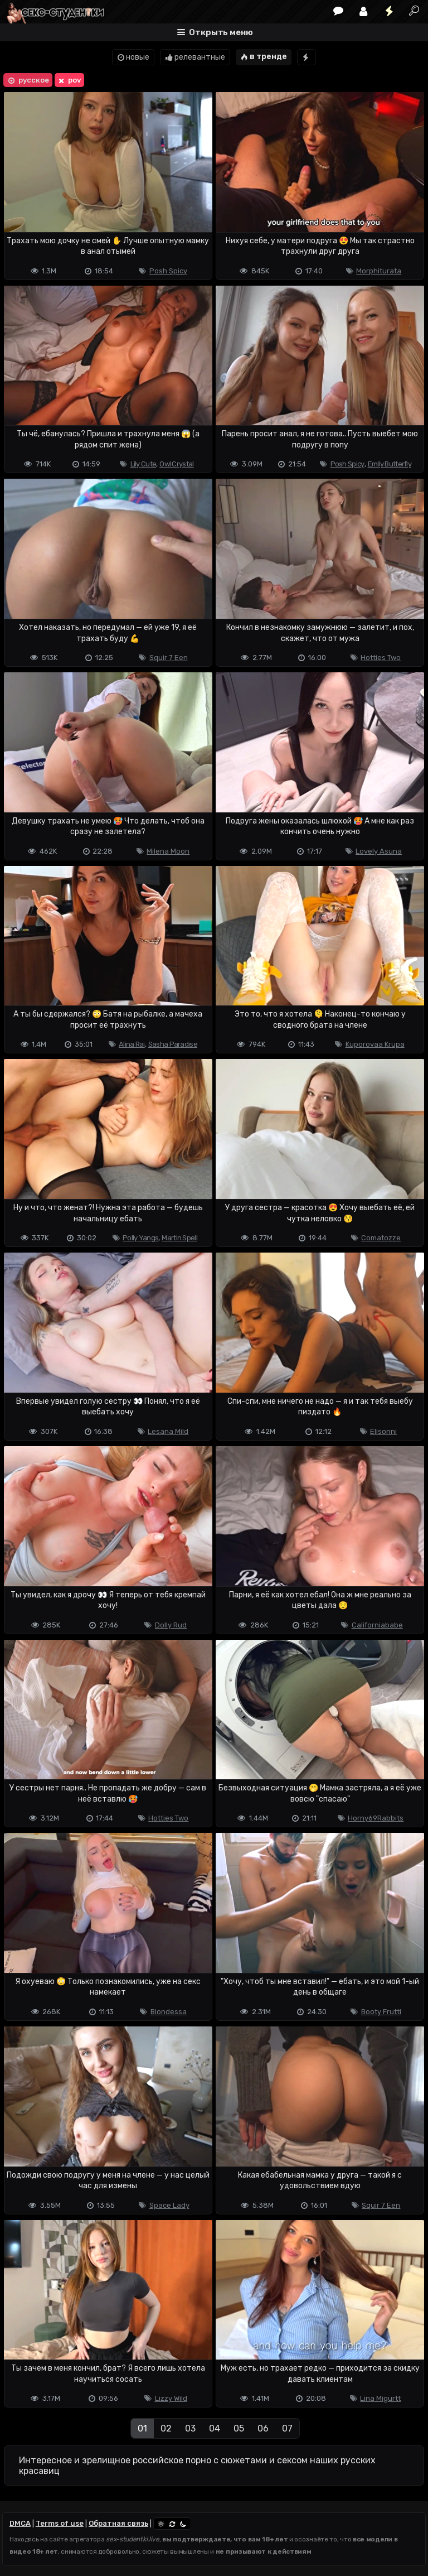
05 (239, 2428)
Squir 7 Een (168, 657)
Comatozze (381, 1238)
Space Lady (169, 2205)
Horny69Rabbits (375, 1818)
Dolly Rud (171, 1625)
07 (287, 2428)
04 (214, 2428)
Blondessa (168, 2011)
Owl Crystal (176, 464)
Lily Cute (143, 464)
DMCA (20, 2523)
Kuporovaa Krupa (375, 1044)
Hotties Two (381, 657)
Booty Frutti (381, 2011)
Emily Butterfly (390, 464)
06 (263, 2428)
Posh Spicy (168, 271)
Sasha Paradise (172, 1044)
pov (68, 80)
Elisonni (383, 1431)
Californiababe (377, 1625)
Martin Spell (179, 1238)
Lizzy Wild (171, 2398)
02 (166, 2428)
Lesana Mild (168, 1431)
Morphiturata (378, 271)
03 (190, 2428)
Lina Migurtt (380, 2398)
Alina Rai (132, 1044)
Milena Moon (168, 851)
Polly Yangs (140, 1238)
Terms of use (60, 2523)
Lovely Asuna (379, 851)
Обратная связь (118, 2523)
